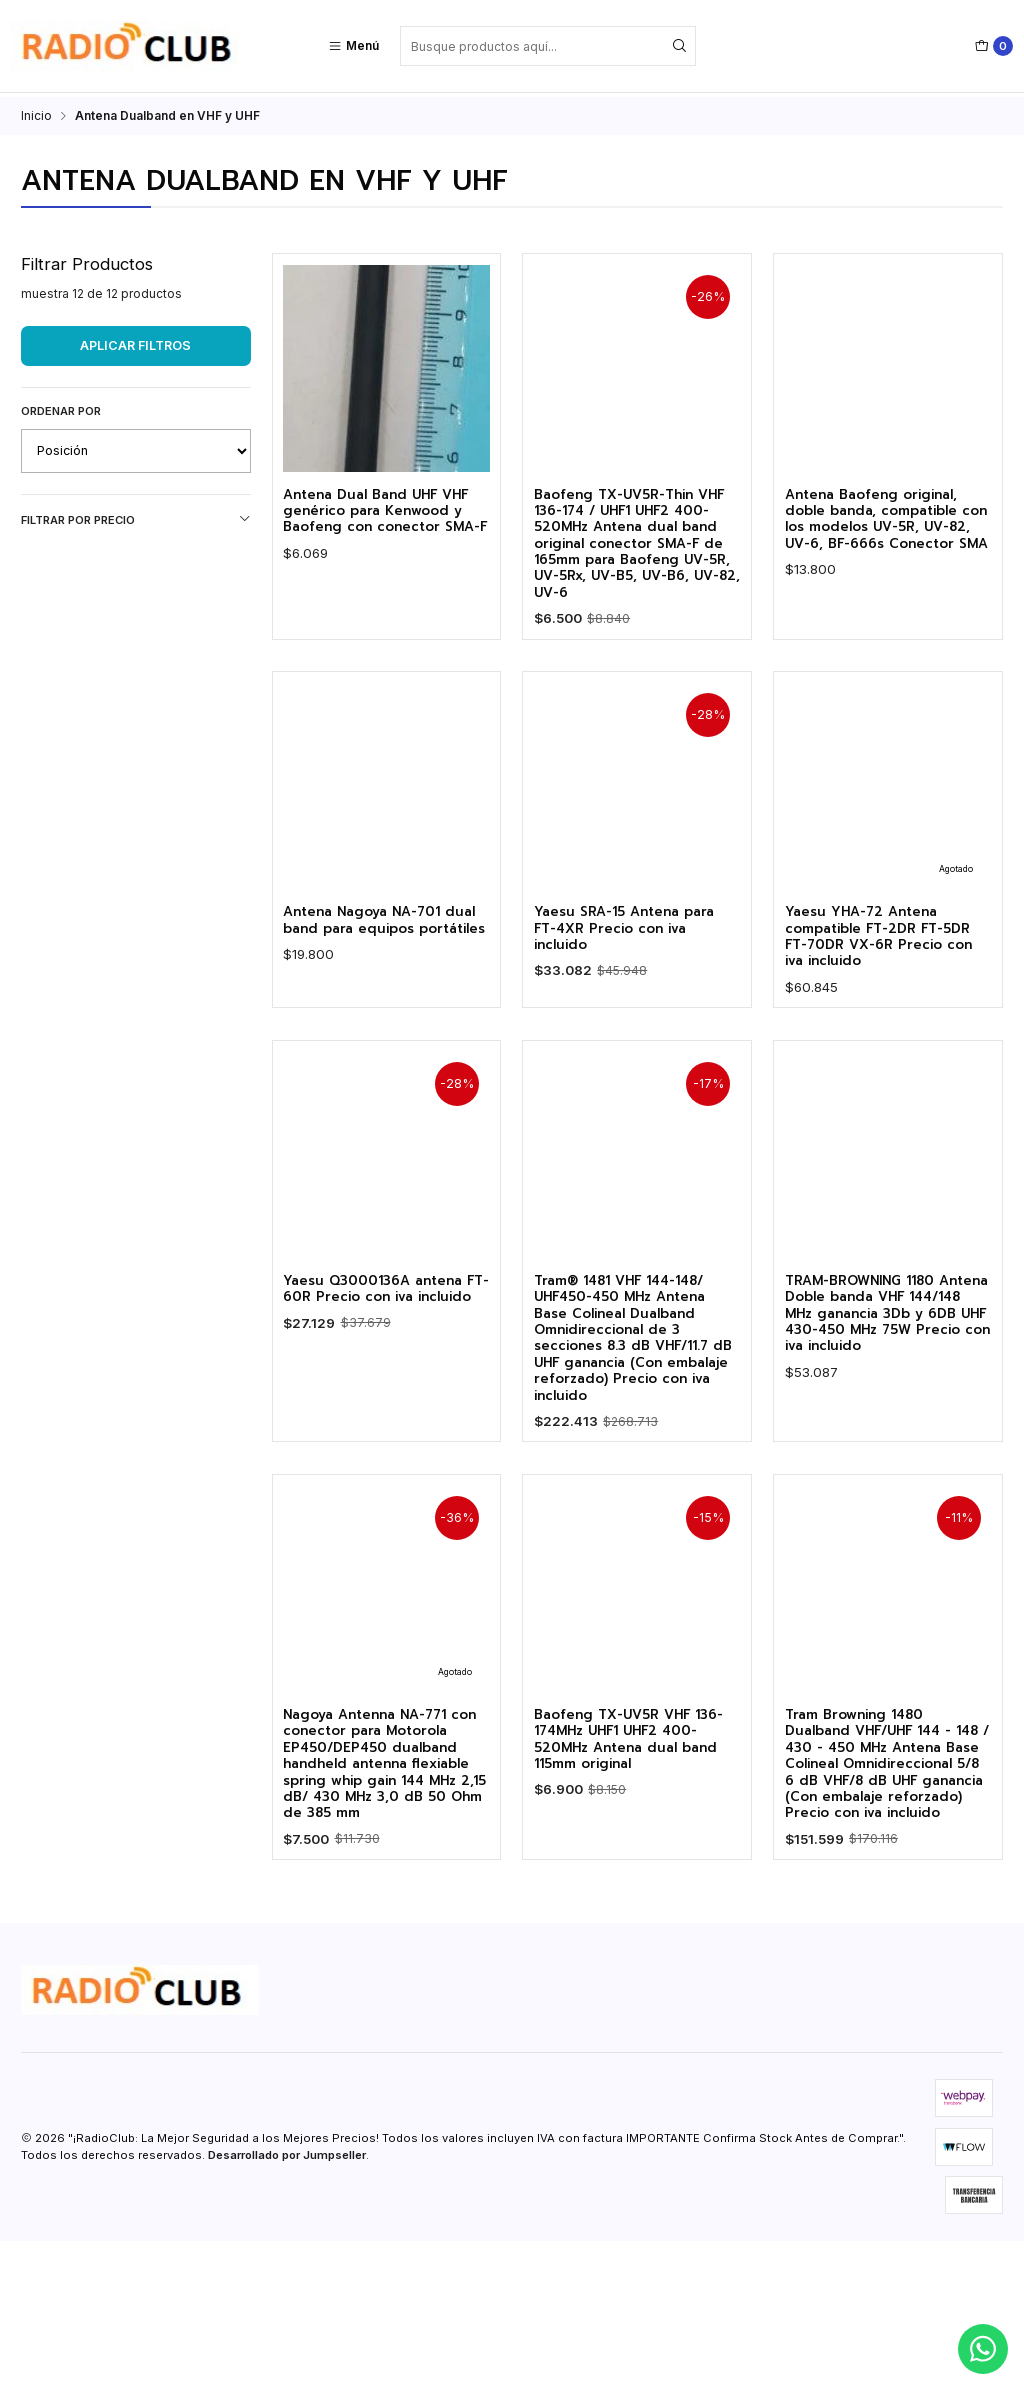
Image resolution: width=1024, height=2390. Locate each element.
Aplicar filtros (135, 341)
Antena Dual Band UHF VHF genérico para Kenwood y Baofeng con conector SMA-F (383, 521)
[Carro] (994, 46)
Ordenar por (61, 407)
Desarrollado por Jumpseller (287, 2305)
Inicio (36, 112)
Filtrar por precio (136, 515)
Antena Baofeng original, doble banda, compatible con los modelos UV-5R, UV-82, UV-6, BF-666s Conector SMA (886, 531)
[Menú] (353, 46)
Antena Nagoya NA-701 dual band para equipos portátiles (379, 1062)
